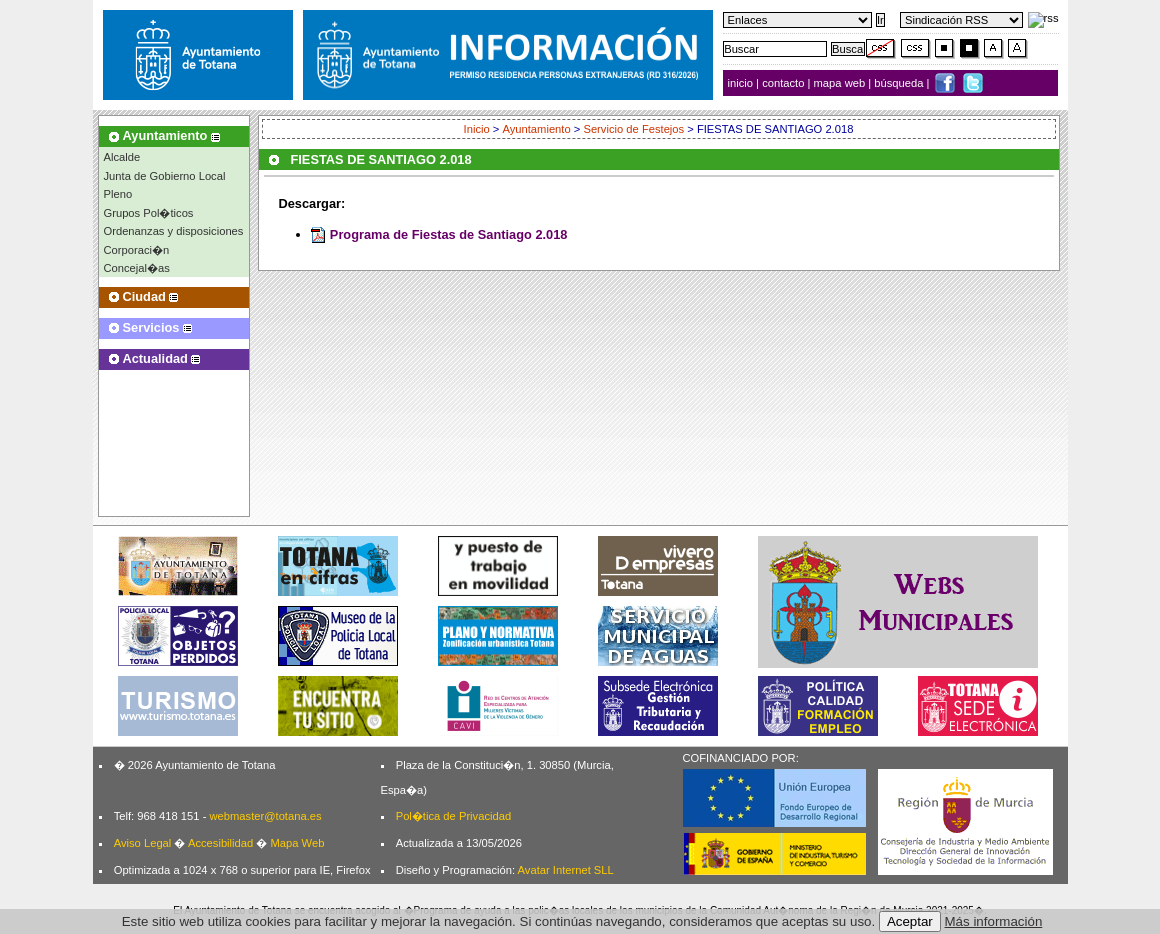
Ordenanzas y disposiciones (174, 231)
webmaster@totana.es (265, 816)
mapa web (841, 83)
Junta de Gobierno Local (165, 176)
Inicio (477, 129)
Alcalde (122, 157)
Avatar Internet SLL (566, 870)
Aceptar (910, 921)
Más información (994, 921)
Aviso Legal (143, 843)
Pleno (118, 194)
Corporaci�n (137, 250)
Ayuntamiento (536, 129)
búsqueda (900, 83)
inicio (742, 83)
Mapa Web (297, 843)
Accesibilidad (220, 843)
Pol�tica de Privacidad (453, 816)
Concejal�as (137, 268)
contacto (783, 83)
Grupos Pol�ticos (149, 213)
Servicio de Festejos (633, 129)
